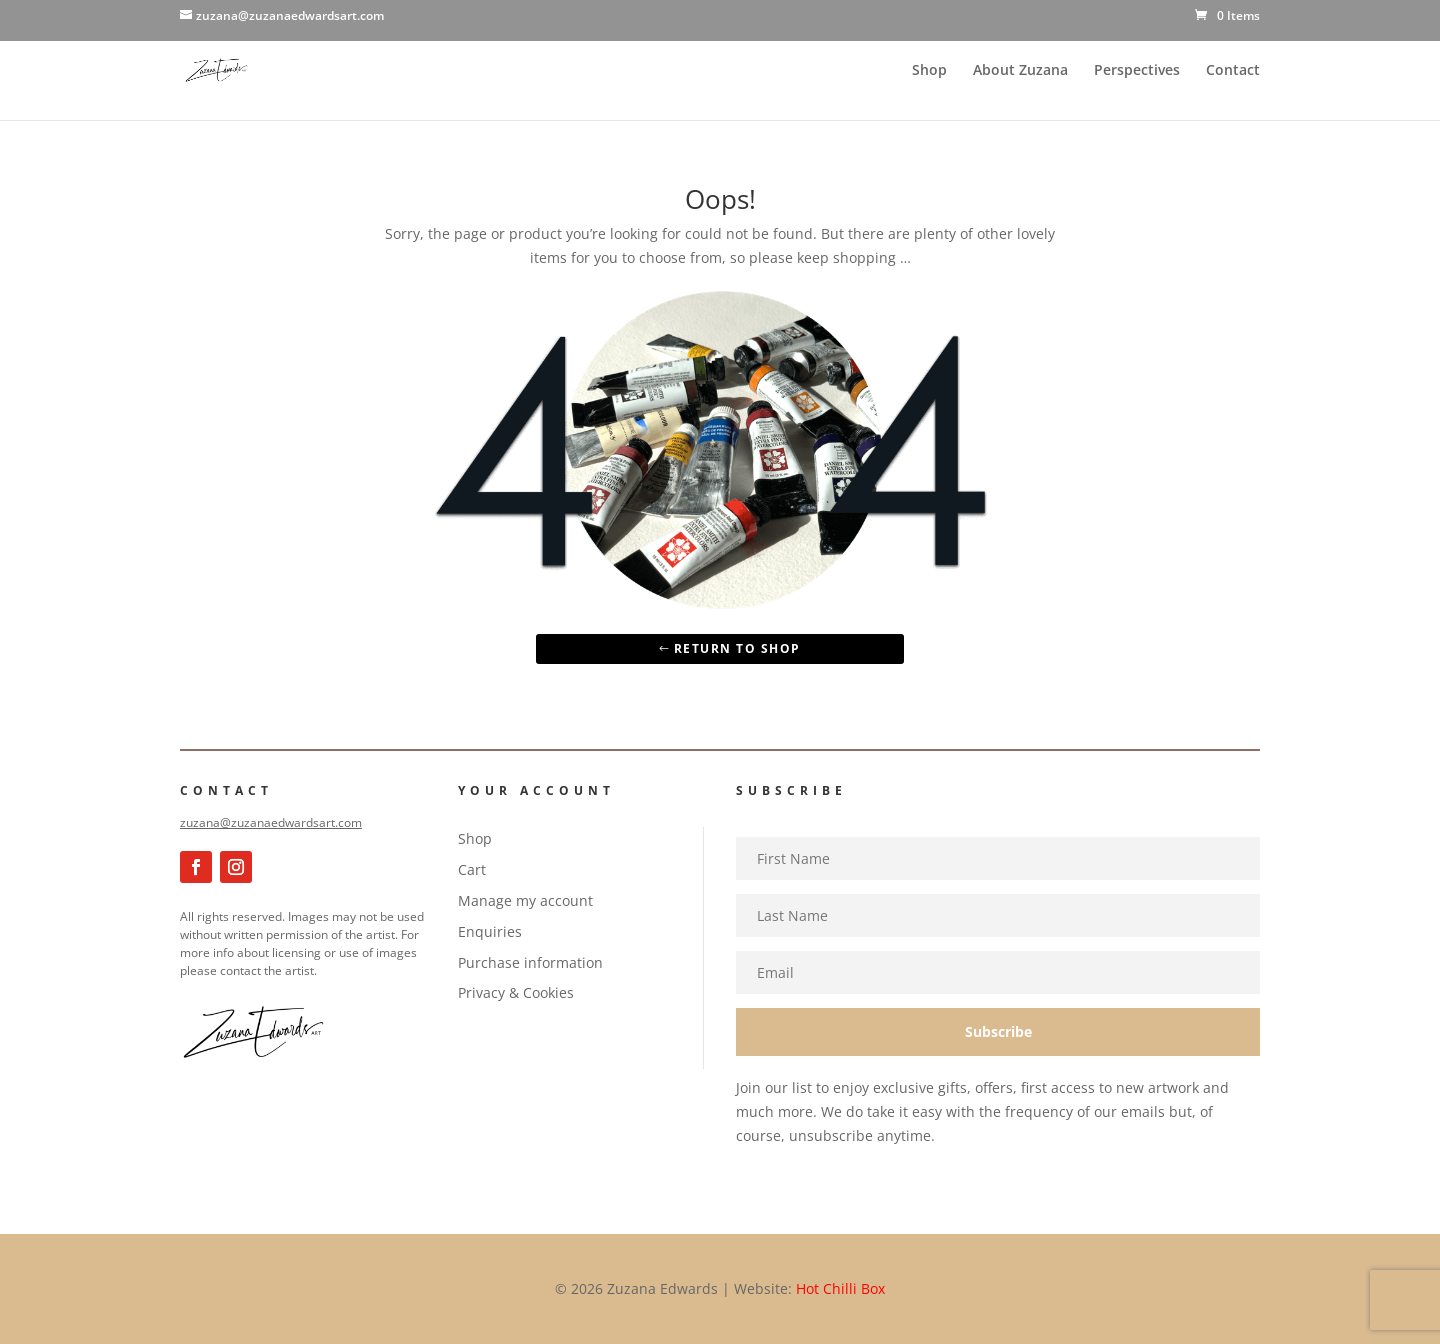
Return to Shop (737, 648)
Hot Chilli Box (840, 1288)
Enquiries (490, 931)
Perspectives (1137, 71)
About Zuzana (1020, 71)
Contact (1233, 71)
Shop (929, 71)
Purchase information (530, 962)
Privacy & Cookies (516, 992)
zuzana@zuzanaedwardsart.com (271, 822)
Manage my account (525, 900)
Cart (472, 869)
